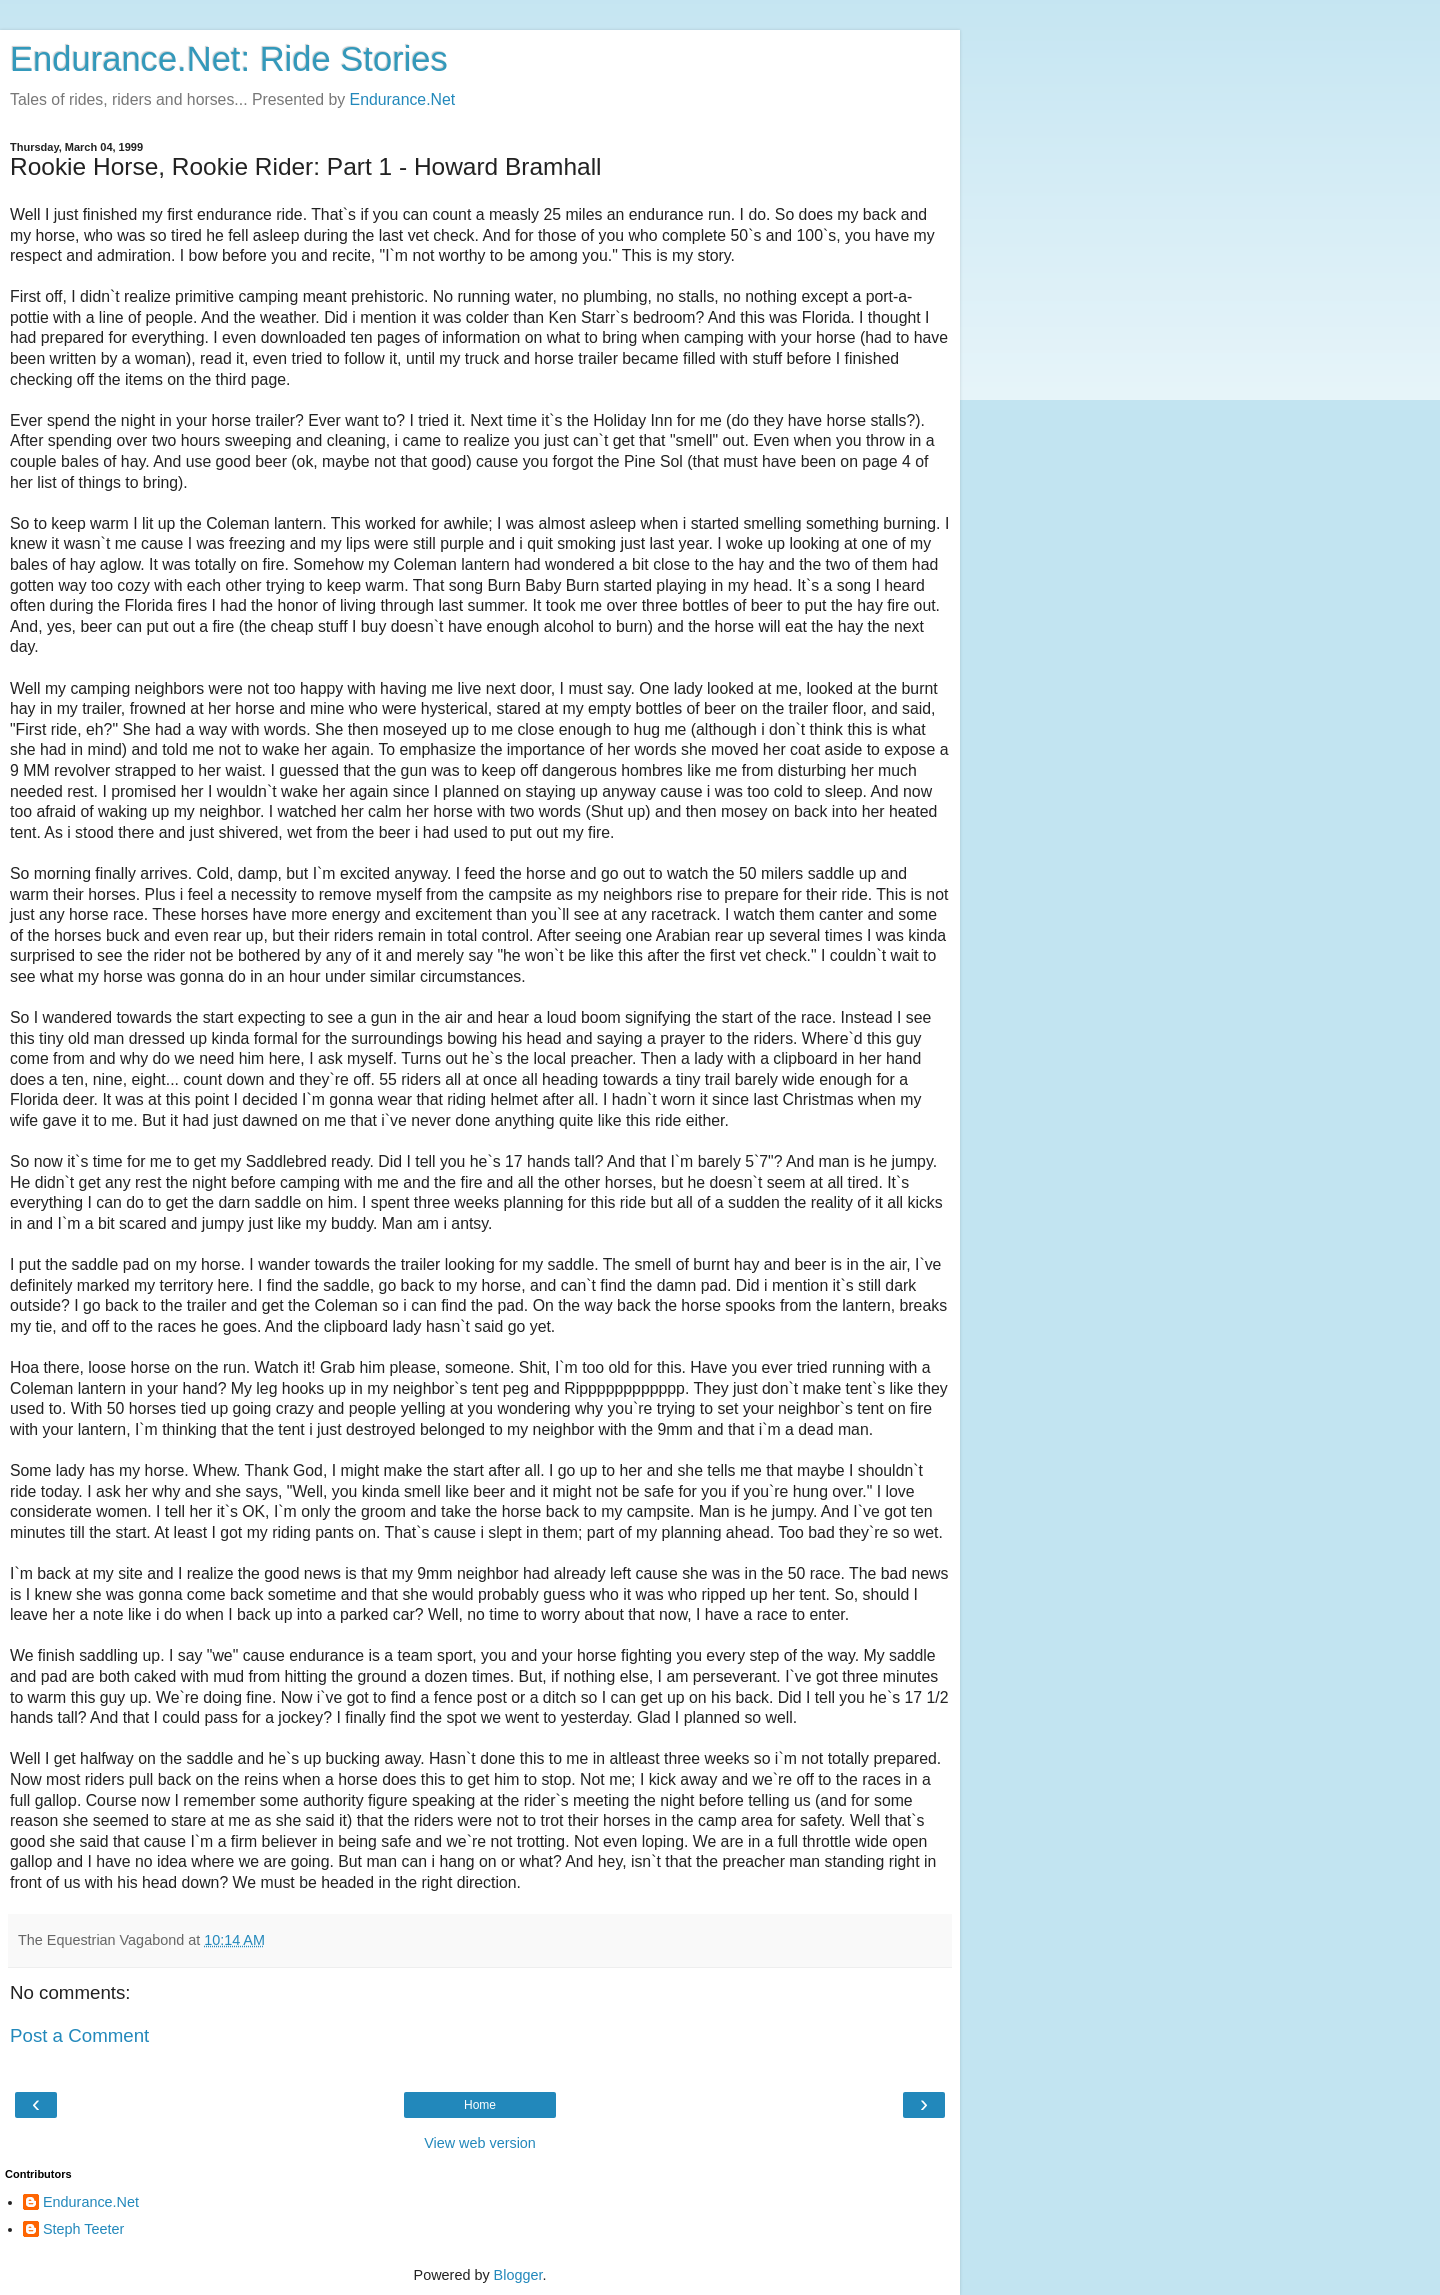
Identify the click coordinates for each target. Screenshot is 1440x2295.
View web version (480, 2143)
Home (480, 2105)
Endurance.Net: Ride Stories (229, 59)
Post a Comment (79, 2035)
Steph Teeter (83, 2229)
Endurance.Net (403, 99)
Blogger (518, 2275)
